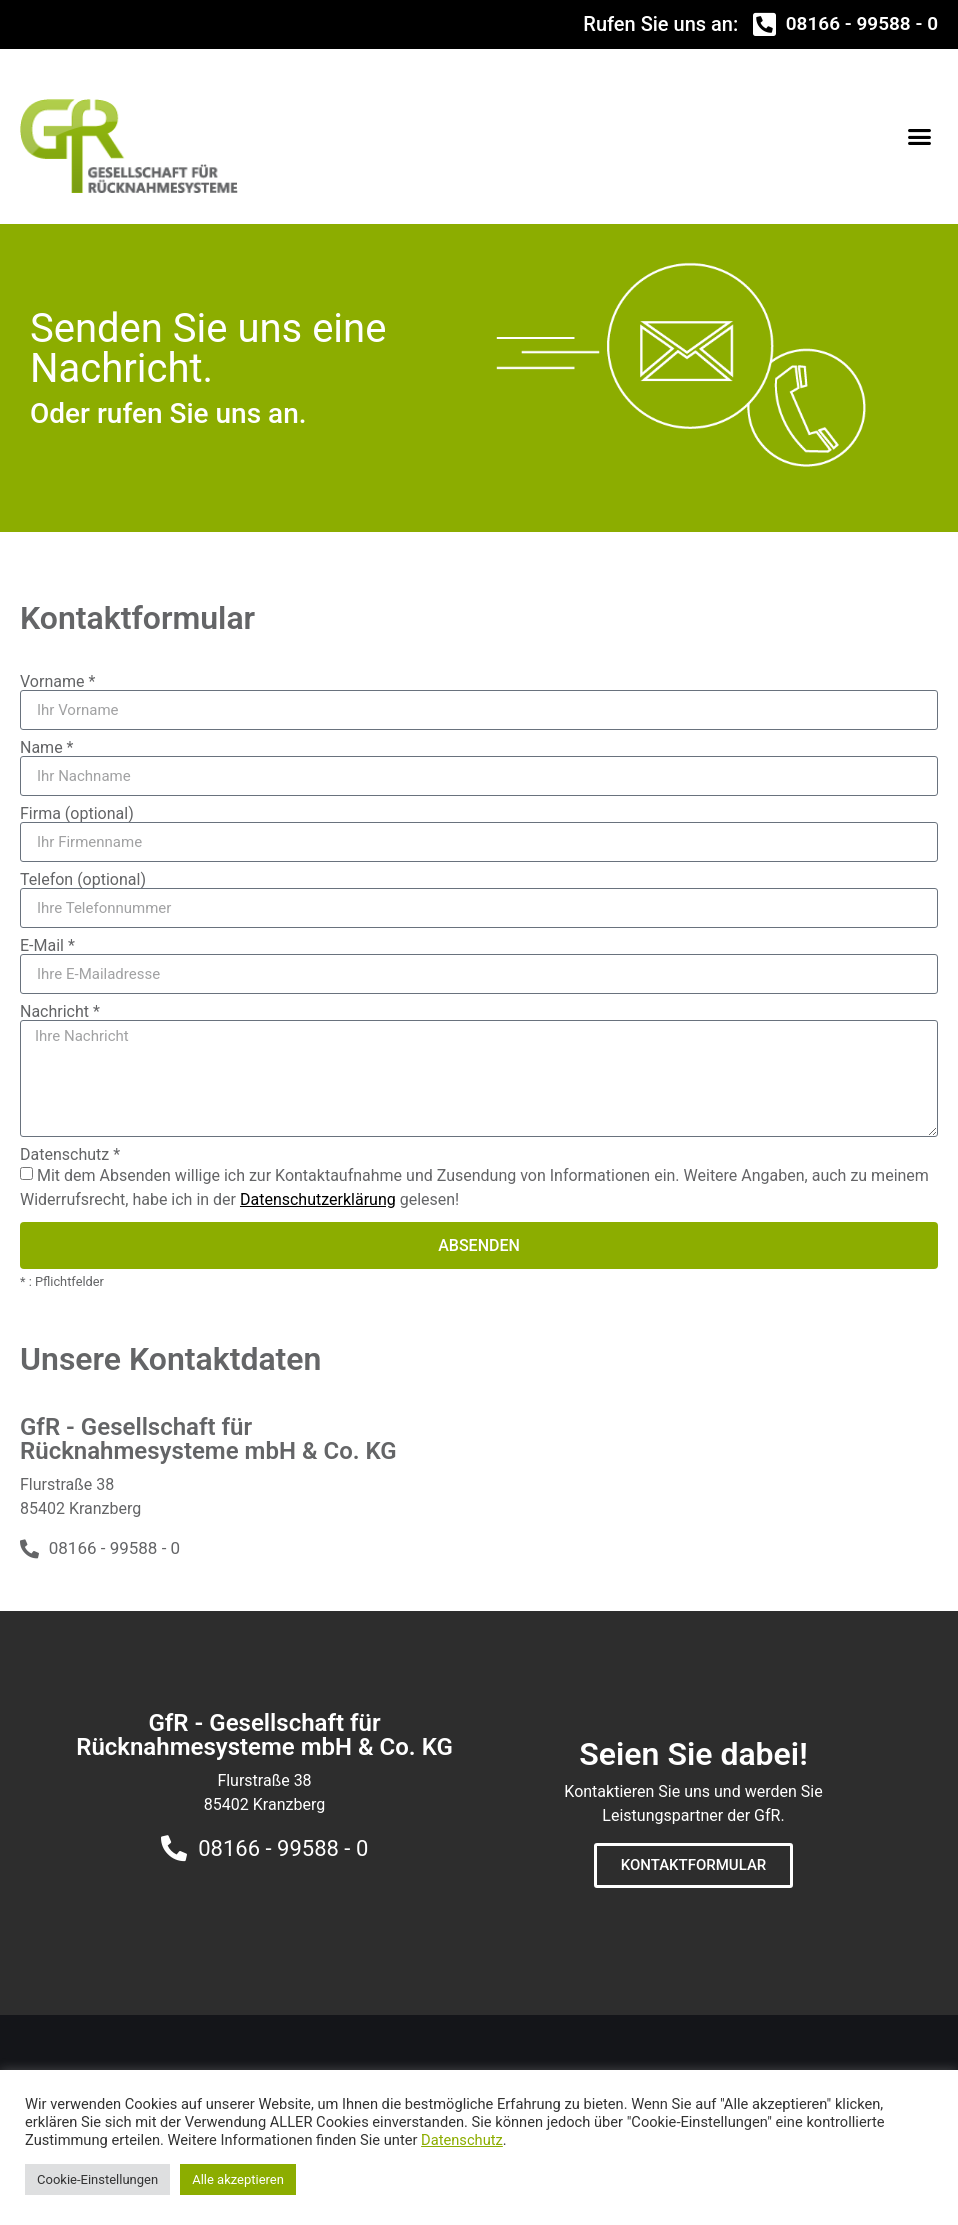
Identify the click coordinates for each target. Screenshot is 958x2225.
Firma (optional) (77, 814)
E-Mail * (47, 946)
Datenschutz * (70, 1155)
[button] (920, 136)
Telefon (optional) (83, 880)
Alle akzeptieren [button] (238, 2179)
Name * (47, 748)
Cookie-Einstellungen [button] (97, 2179)
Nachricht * (60, 1012)
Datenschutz (462, 2140)
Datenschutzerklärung (318, 1199)
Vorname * (57, 682)
